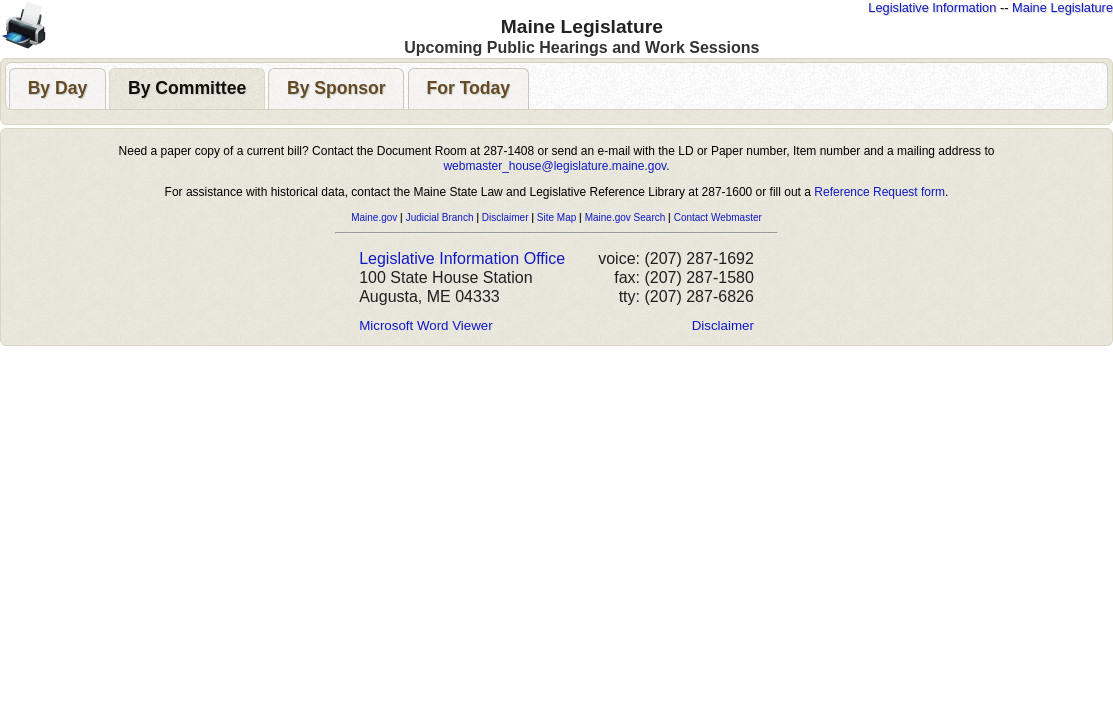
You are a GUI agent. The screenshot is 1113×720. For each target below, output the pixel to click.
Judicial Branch (440, 217)
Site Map (556, 217)
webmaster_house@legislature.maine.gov (554, 166)
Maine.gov (374, 217)
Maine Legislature (1062, 7)
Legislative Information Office (462, 258)
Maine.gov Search (625, 217)
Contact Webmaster (718, 217)
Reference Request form (879, 192)
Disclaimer (505, 217)
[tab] (57, 88)
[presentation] (57, 89)
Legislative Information (932, 7)
